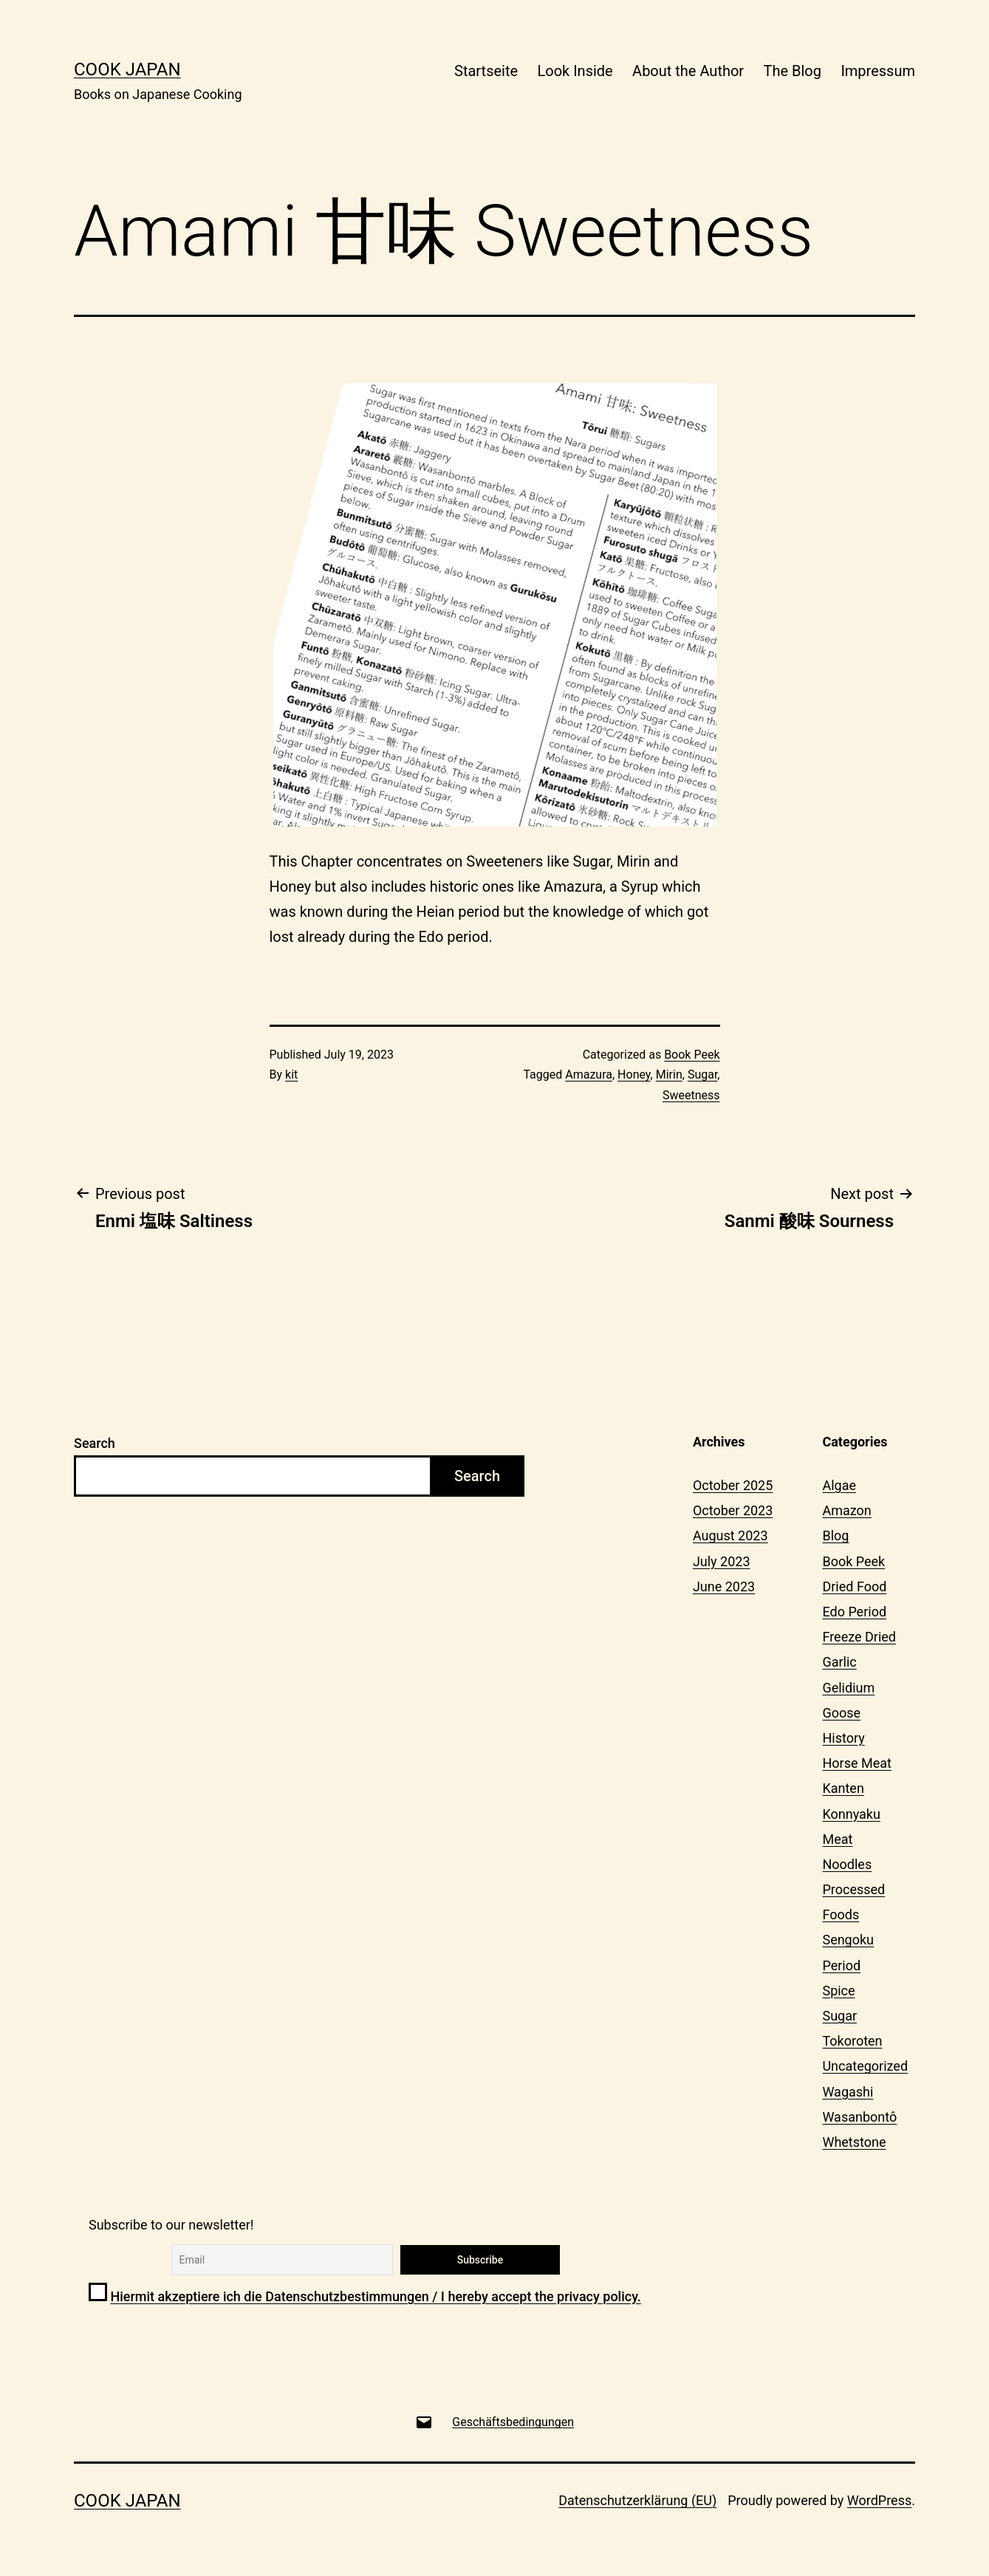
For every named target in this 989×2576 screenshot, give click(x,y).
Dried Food (854, 1586)
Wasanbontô (859, 2117)
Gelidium (848, 1687)
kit (291, 1074)
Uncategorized (865, 2066)
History (843, 1738)
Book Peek (691, 1055)
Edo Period (854, 1611)
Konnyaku (851, 1814)
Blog (835, 1535)
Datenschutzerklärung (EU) (637, 2500)
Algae (839, 1485)
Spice (838, 1990)
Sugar (702, 1074)
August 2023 (730, 1535)
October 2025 (733, 1485)
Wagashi (847, 2092)
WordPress (879, 2500)
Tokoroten (852, 2041)
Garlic (839, 1662)
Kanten (842, 1788)
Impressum (878, 71)
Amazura (588, 1074)
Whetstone (854, 2142)
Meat (837, 1839)
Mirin (669, 1074)
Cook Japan (127, 69)
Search (94, 1443)
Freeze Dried (859, 1636)
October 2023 (733, 1510)
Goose (841, 1713)
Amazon (846, 1510)
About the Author (688, 71)
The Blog (792, 71)
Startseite (486, 71)
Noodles (847, 1864)
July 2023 (721, 1561)
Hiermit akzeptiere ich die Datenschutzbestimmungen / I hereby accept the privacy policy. (375, 2296)
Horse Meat (856, 1763)
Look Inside (574, 71)
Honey (634, 1074)
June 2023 (724, 1586)
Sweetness (691, 1095)
